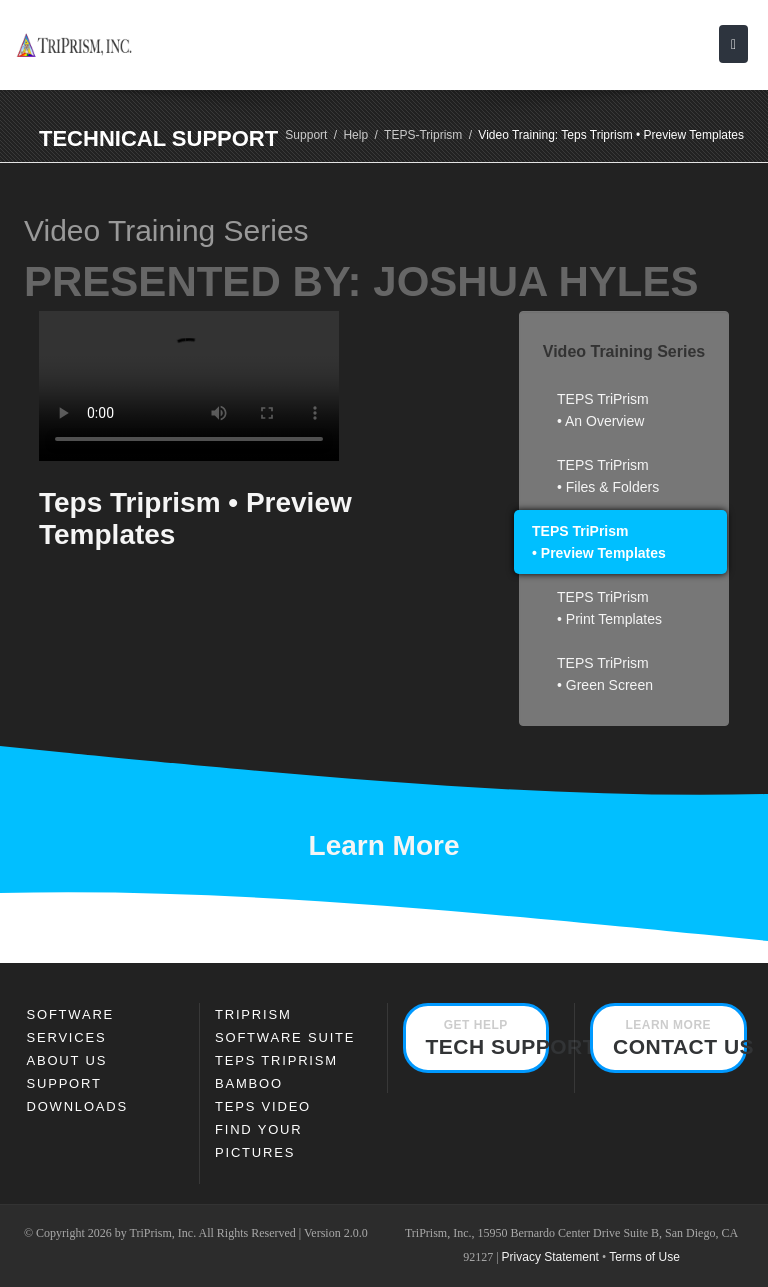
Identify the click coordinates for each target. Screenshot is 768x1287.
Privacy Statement (550, 1257)
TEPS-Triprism (423, 135)
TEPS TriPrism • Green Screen (605, 674)
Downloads (77, 1106)
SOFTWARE (71, 1014)
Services (67, 1037)
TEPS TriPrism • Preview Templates (599, 542)
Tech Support (488, 1038)
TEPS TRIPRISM (276, 1060)
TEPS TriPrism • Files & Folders (608, 476)
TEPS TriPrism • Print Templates (609, 608)
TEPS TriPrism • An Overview (603, 410)
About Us (67, 1060)
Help (355, 135)
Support (306, 135)
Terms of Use (644, 1257)
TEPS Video (263, 1106)
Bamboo (249, 1083)
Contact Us (680, 1038)
